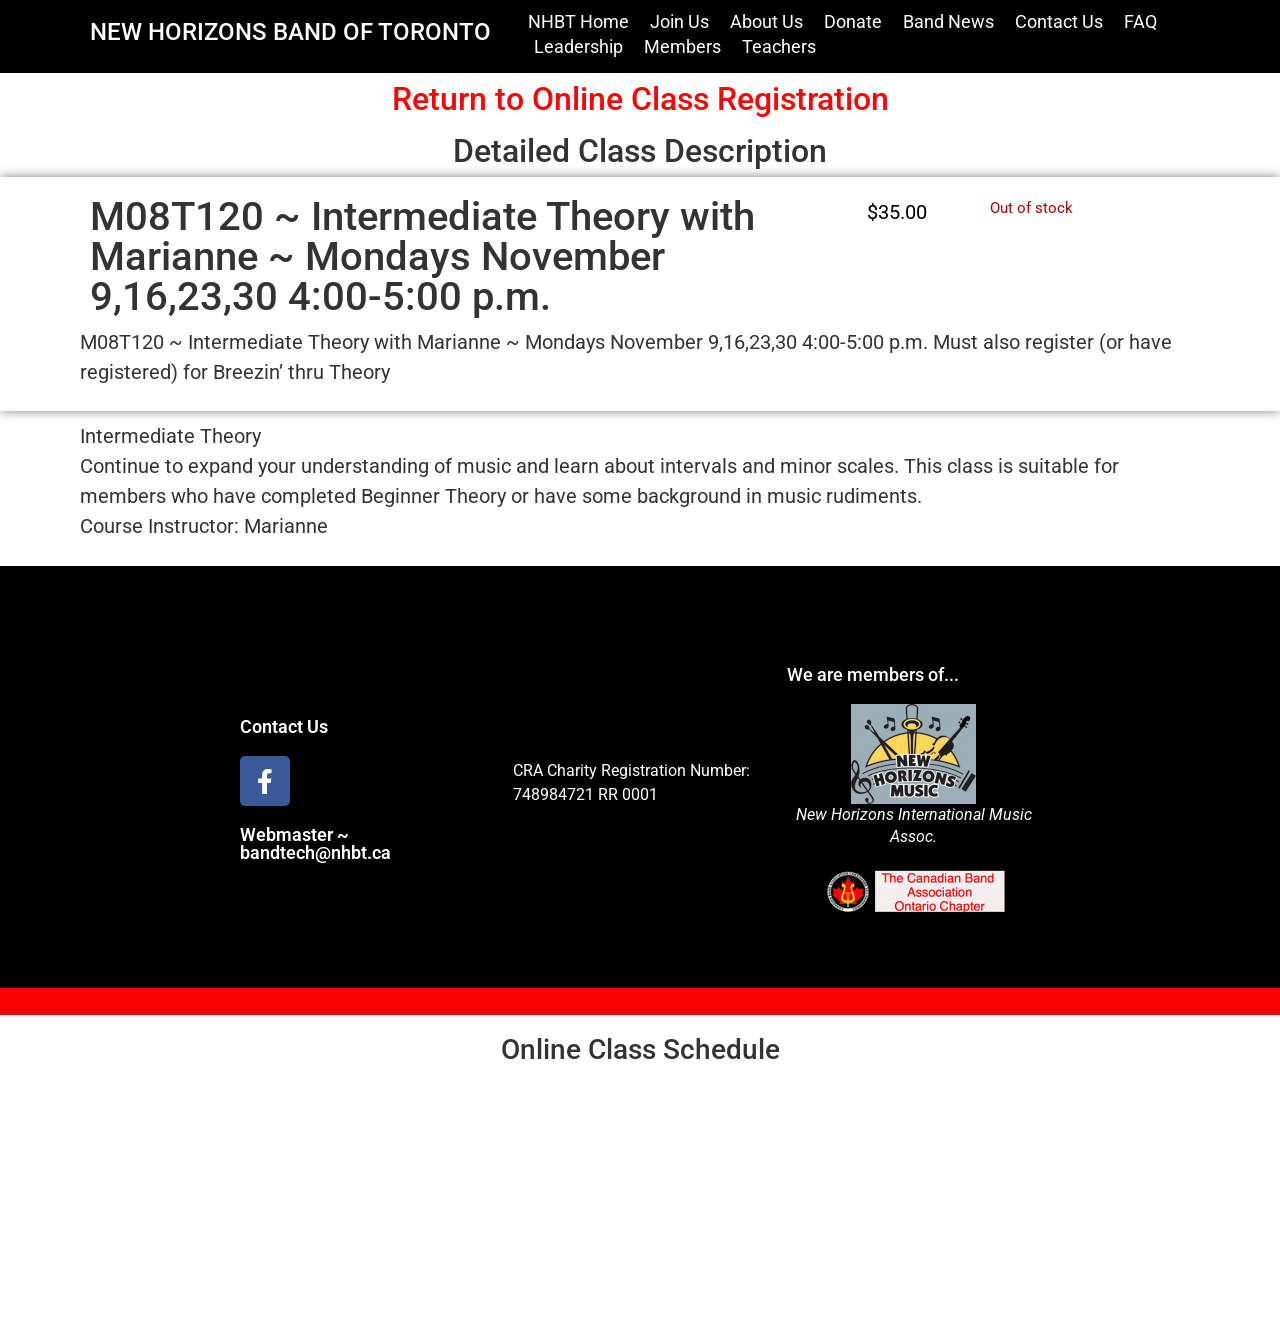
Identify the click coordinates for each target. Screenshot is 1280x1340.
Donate (853, 21)
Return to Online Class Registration (640, 99)
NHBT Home (578, 21)
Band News (948, 21)
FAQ (1140, 21)
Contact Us (1059, 21)
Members (682, 46)
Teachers (779, 46)
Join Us (679, 21)
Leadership (578, 46)
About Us (766, 21)
